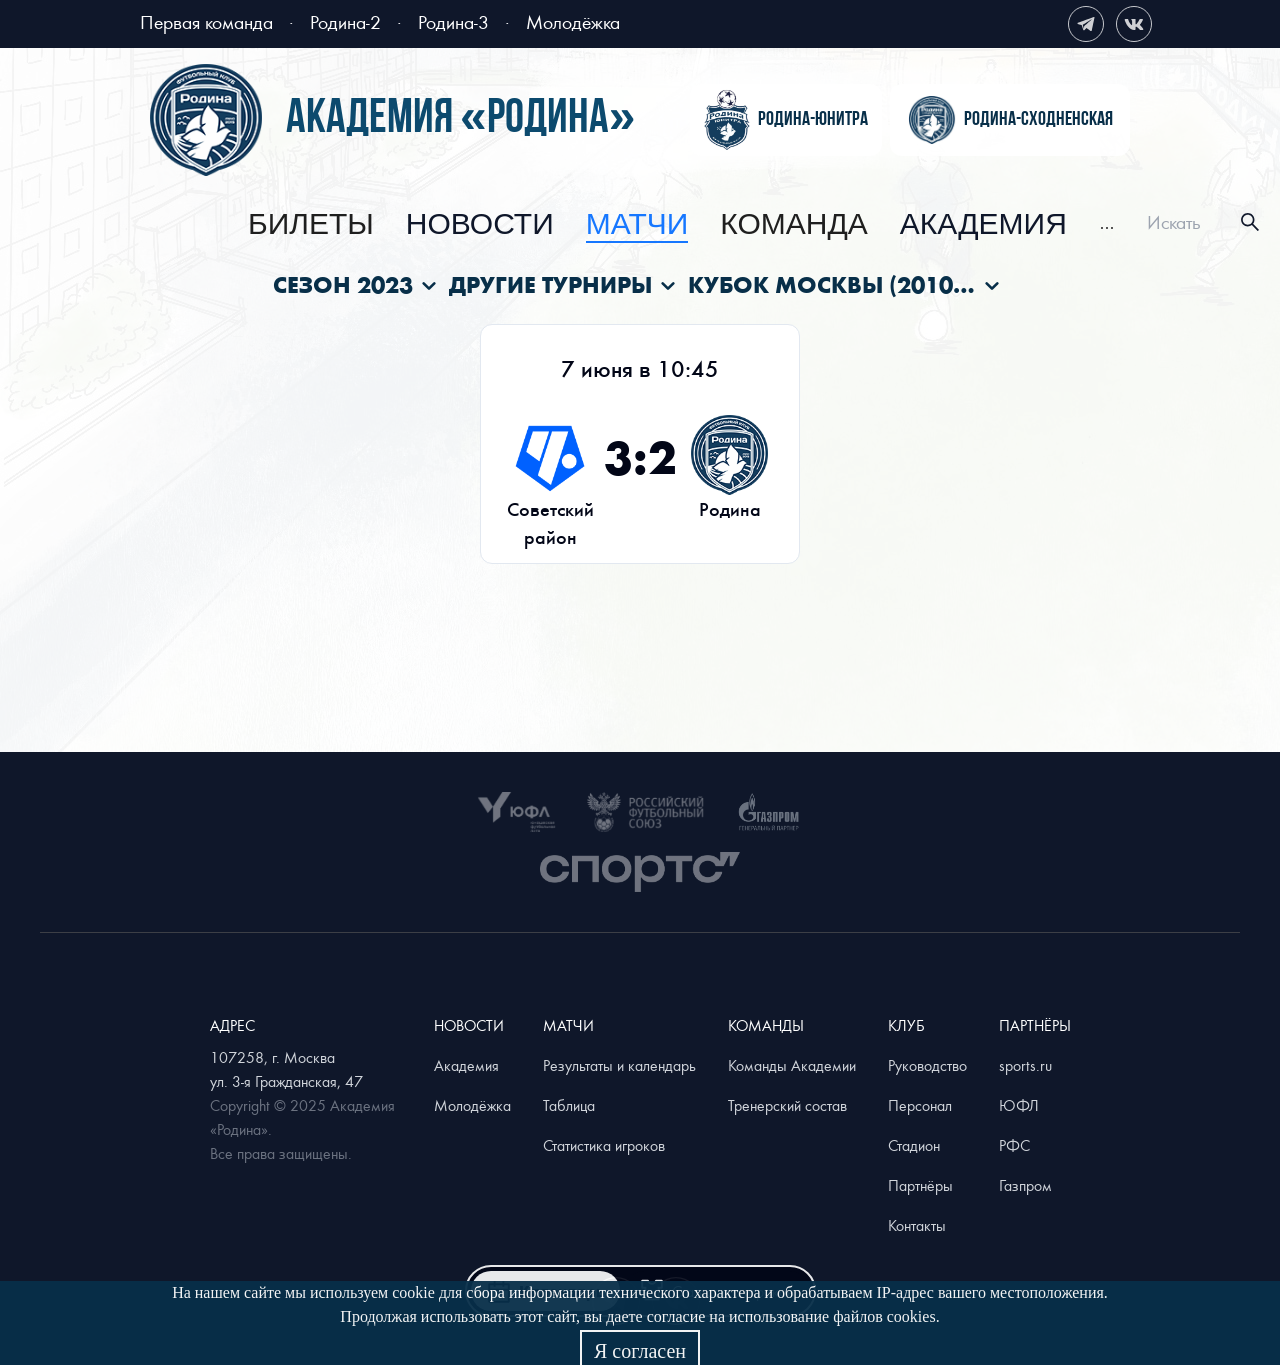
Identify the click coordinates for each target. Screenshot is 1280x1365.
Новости (480, 225)
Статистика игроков (604, 1145)
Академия (983, 225)
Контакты (917, 1225)
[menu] (681, 222)
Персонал (920, 1105)
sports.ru (1025, 1065)
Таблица (569, 1105)
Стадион (914, 1145)
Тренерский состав (787, 1105)
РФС (1014, 1145)
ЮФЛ (1019, 1105)
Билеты (311, 225)
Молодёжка (573, 21)
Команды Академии (792, 1065)
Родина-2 (345, 21)
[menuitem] (311, 225)
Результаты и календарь (619, 1065)
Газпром (1025, 1185)
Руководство (927, 1065)
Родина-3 (453, 21)
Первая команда (206, 21)
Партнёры (920, 1185)
